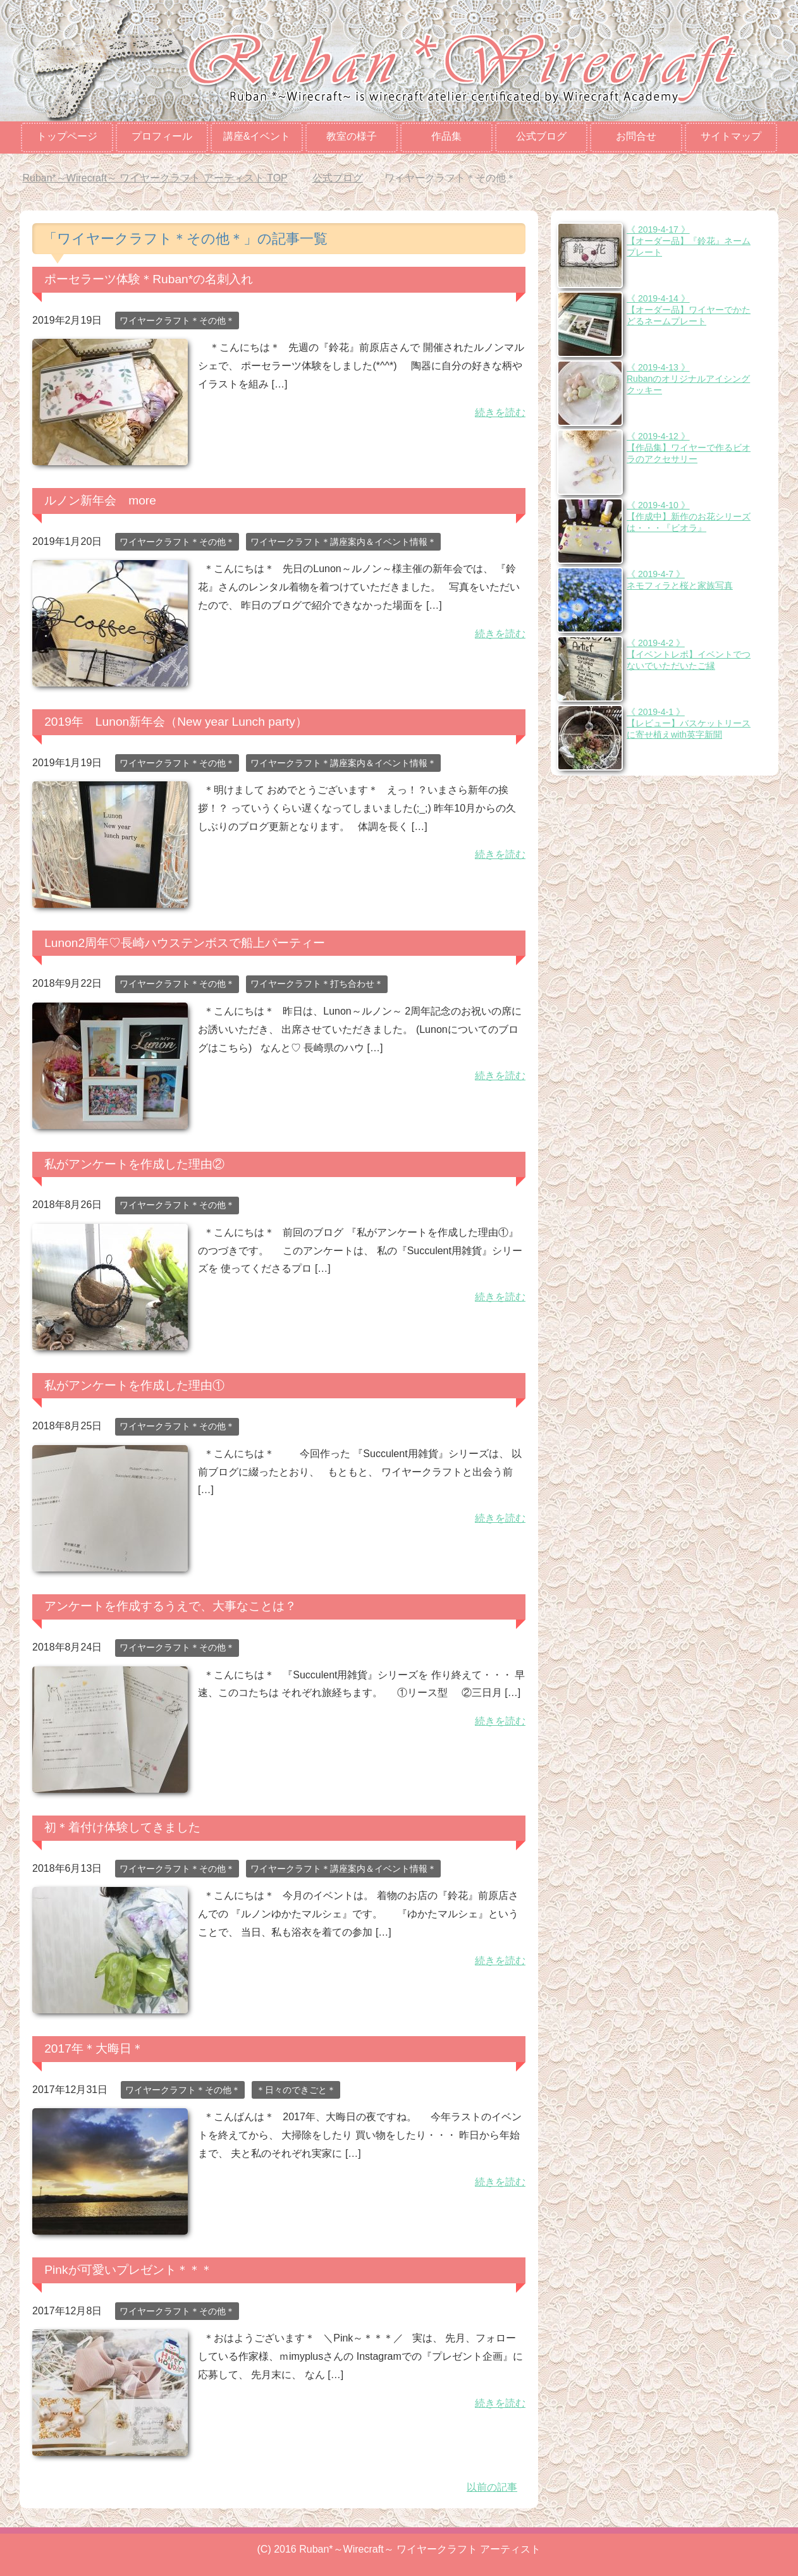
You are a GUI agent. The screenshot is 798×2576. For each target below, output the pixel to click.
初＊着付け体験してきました (122, 1827)
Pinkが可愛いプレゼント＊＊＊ (128, 2269)
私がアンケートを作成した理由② (134, 1164)
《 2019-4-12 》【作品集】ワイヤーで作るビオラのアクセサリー (689, 447)
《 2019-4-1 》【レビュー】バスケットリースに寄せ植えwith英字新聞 (689, 723)
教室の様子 (351, 136)
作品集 (446, 136)
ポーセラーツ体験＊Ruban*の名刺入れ (148, 279)
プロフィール (162, 136)
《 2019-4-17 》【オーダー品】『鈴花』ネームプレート (689, 240)
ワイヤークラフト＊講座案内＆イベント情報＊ (343, 542)
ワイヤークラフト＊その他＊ (177, 320)
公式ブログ (541, 136)
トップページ (67, 136)
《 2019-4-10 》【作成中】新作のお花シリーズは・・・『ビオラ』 (689, 516)
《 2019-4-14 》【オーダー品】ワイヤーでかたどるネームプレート (689, 309)
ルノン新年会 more (100, 500)
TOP (154, 178)
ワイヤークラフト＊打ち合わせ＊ (316, 984)
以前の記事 (492, 2487)
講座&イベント (257, 136)
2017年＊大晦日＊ (94, 2048)
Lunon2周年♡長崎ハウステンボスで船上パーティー (184, 942)
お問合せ (636, 136)
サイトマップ (731, 136)
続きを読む (500, 412)
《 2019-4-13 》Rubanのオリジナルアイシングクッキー (688, 378)
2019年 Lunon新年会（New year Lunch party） (175, 721)
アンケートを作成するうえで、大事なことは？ (170, 1606)
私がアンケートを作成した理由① (134, 1385)
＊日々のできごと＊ (296, 2090)
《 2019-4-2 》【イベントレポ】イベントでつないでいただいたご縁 (689, 654)
